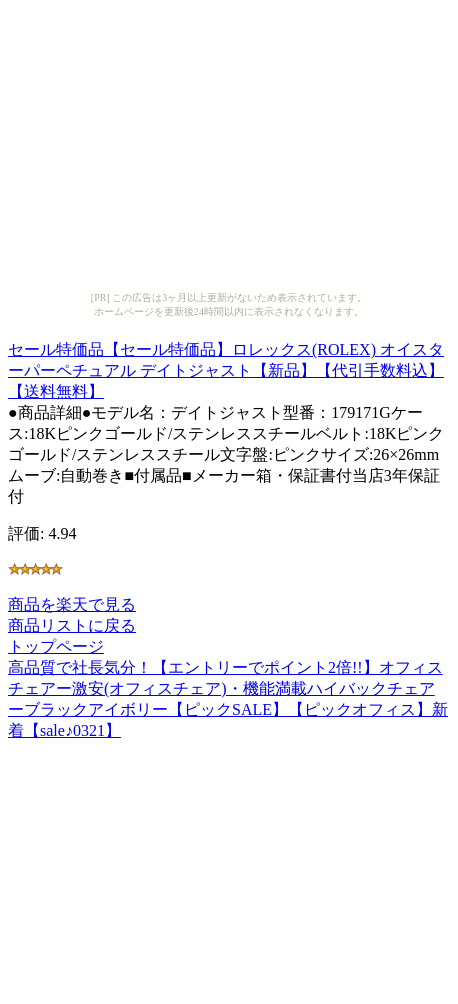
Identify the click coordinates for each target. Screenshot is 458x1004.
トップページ (56, 646)
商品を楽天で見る (72, 604)
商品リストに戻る (72, 625)
